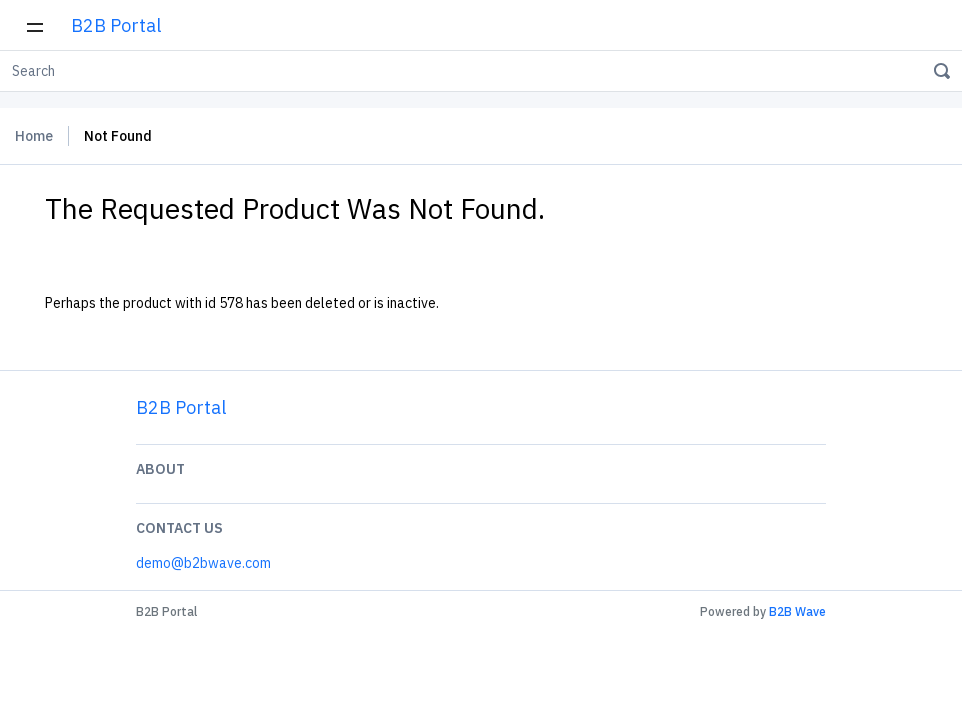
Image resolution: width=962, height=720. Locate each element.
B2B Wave (797, 611)
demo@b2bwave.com (203, 563)
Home (34, 136)
